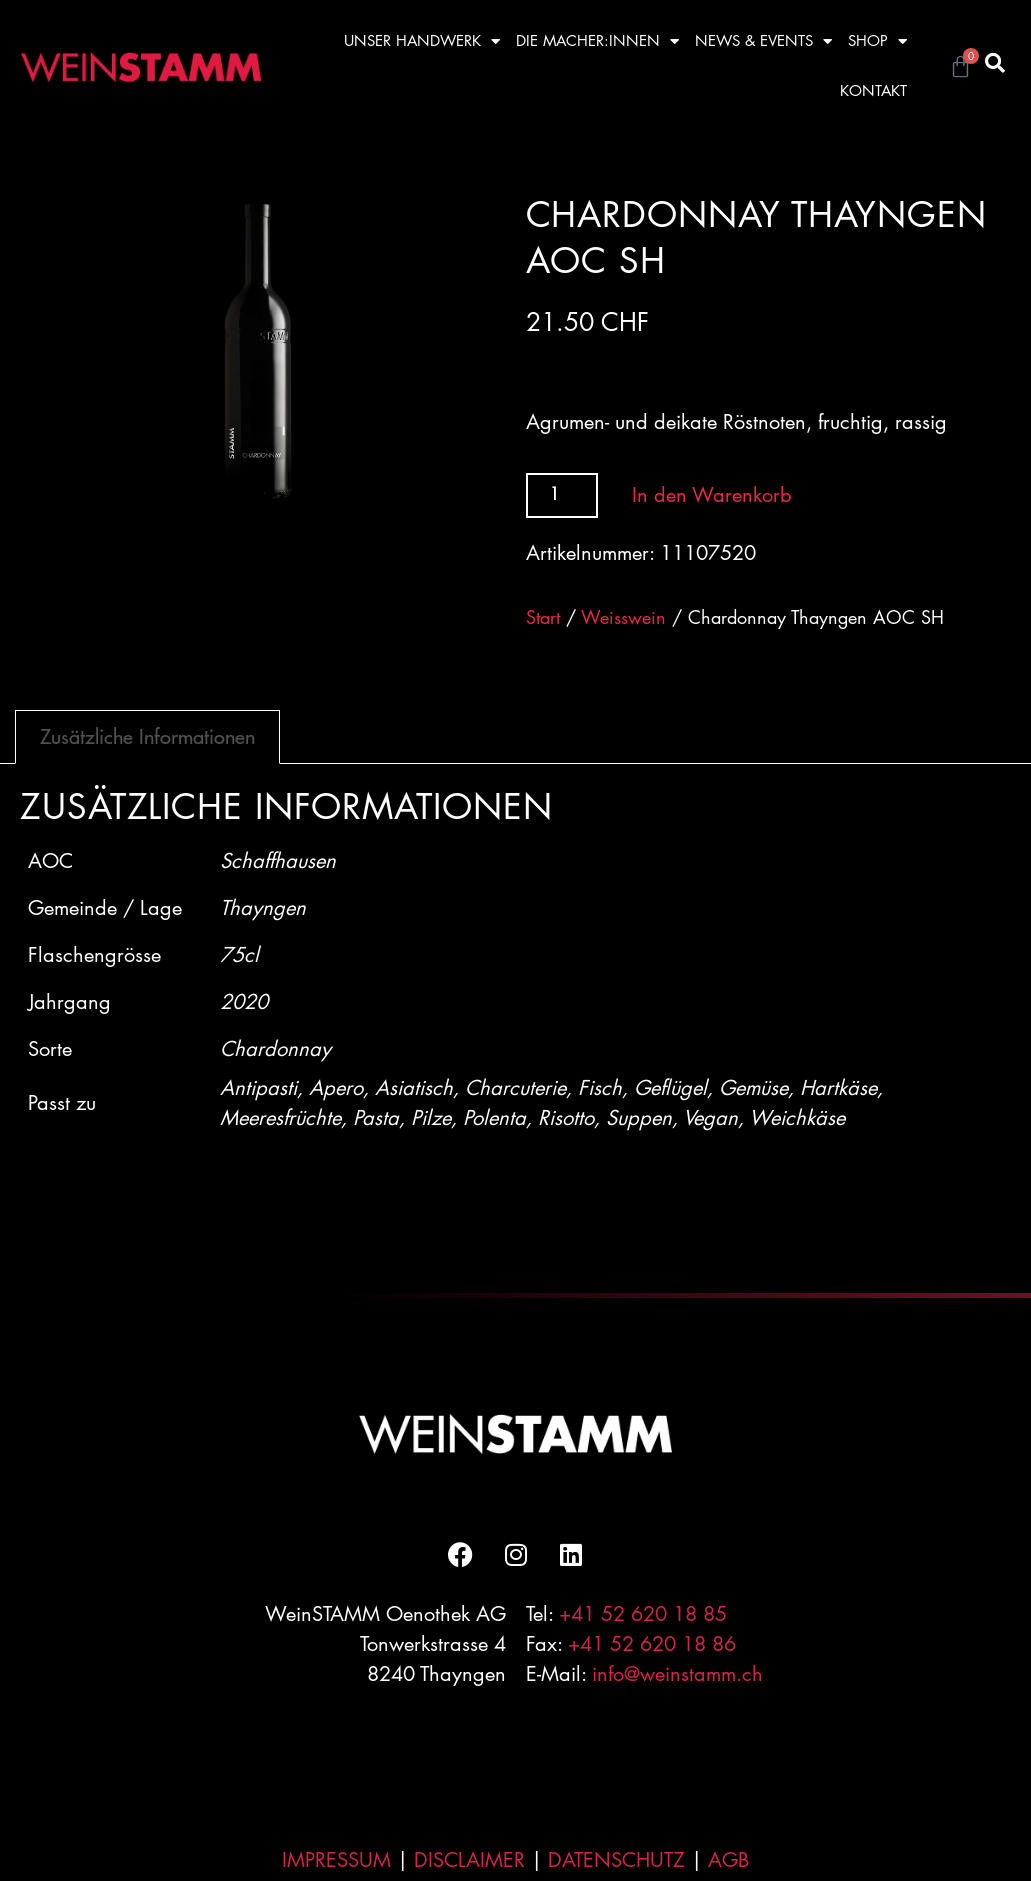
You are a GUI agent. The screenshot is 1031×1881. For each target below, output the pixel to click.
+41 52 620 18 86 (652, 1644)
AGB (728, 1860)
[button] (995, 63)
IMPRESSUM (336, 1860)
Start (543, 617)
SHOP (877, 41)
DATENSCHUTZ (616, 1860)
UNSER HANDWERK (422, 41)
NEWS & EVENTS (763, 41)
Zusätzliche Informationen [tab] (147, 736)
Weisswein (623, 617)
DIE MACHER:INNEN (597, 41)
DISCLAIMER (469, 1860)
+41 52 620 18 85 (643, 1614)
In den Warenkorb (712, 495)
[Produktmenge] (562, 495)
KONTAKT (873, 90)
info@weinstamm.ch (677, 1674)
